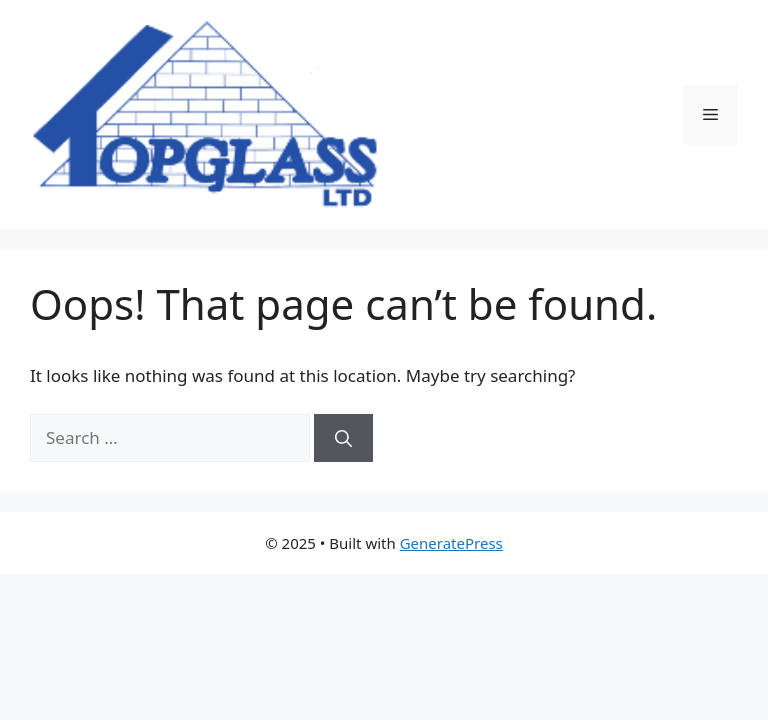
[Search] (343, 438)
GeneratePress (451, 543)
